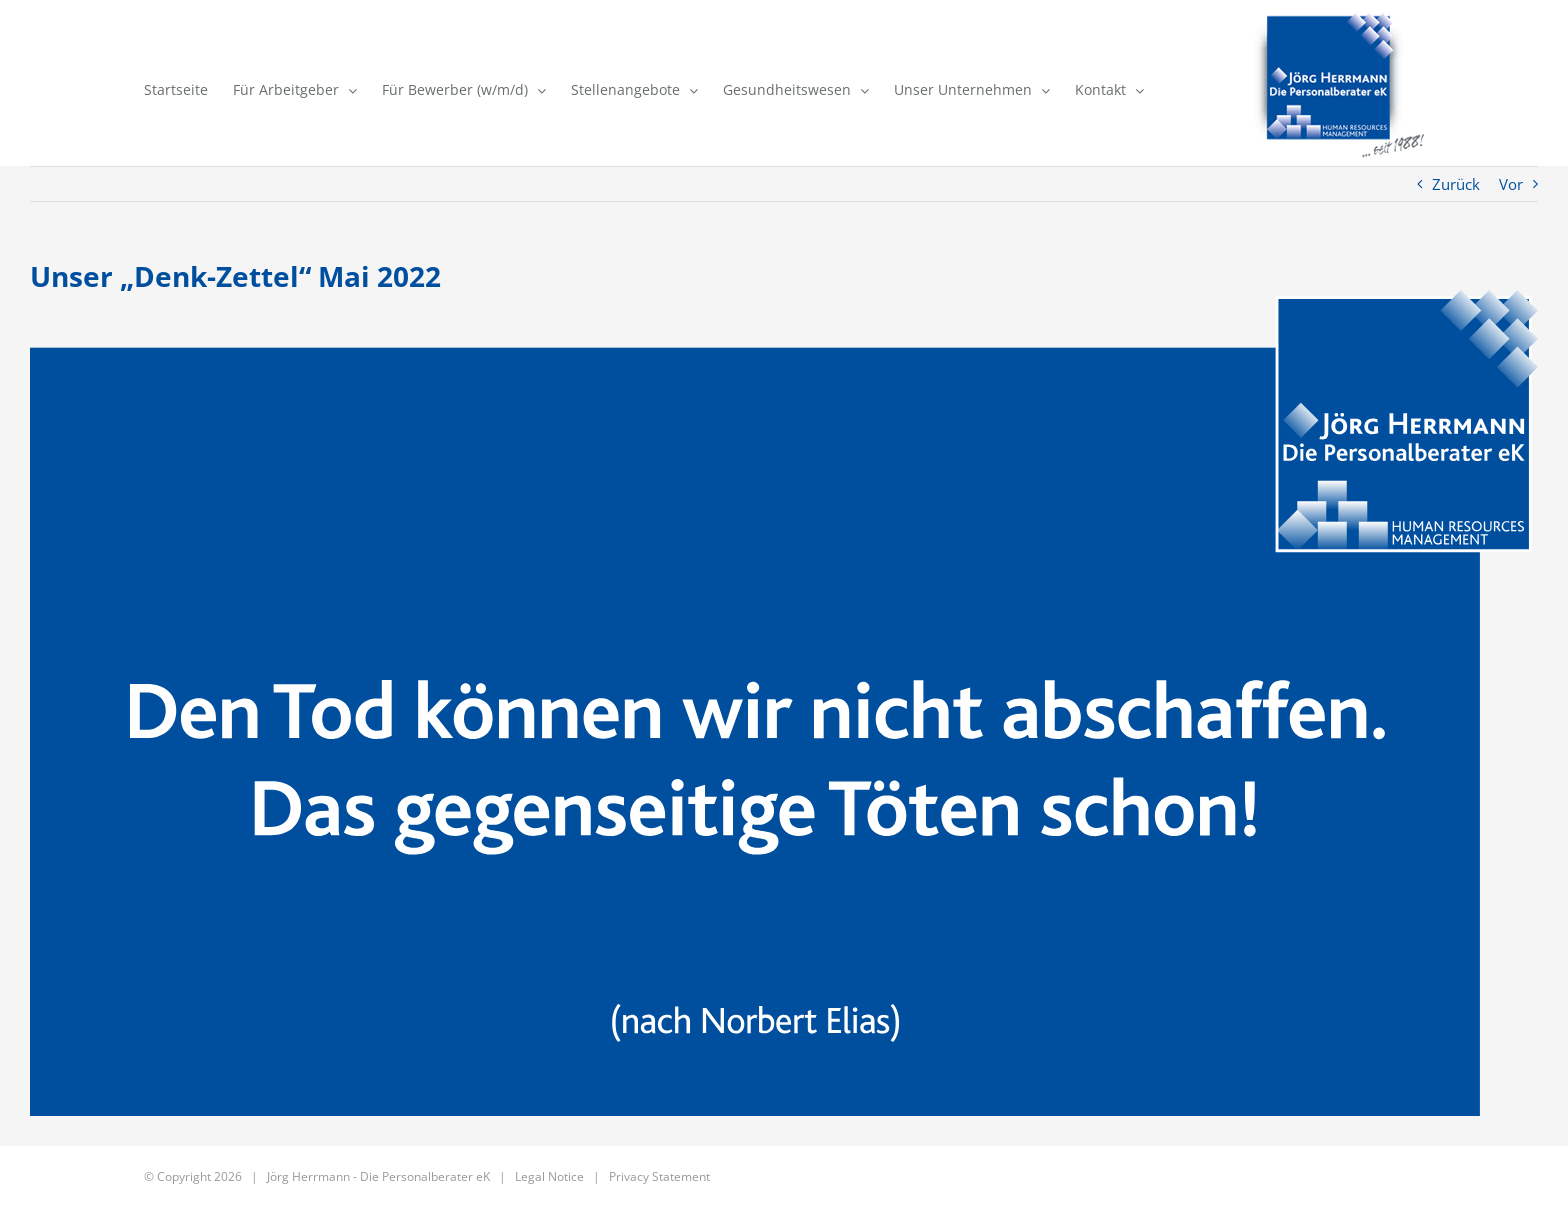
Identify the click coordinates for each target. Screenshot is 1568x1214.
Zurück (1456, 184)
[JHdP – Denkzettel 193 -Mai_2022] (784, 703)
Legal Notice (549, 1176)
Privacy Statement (659, 1176)
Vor (1511, 184)
